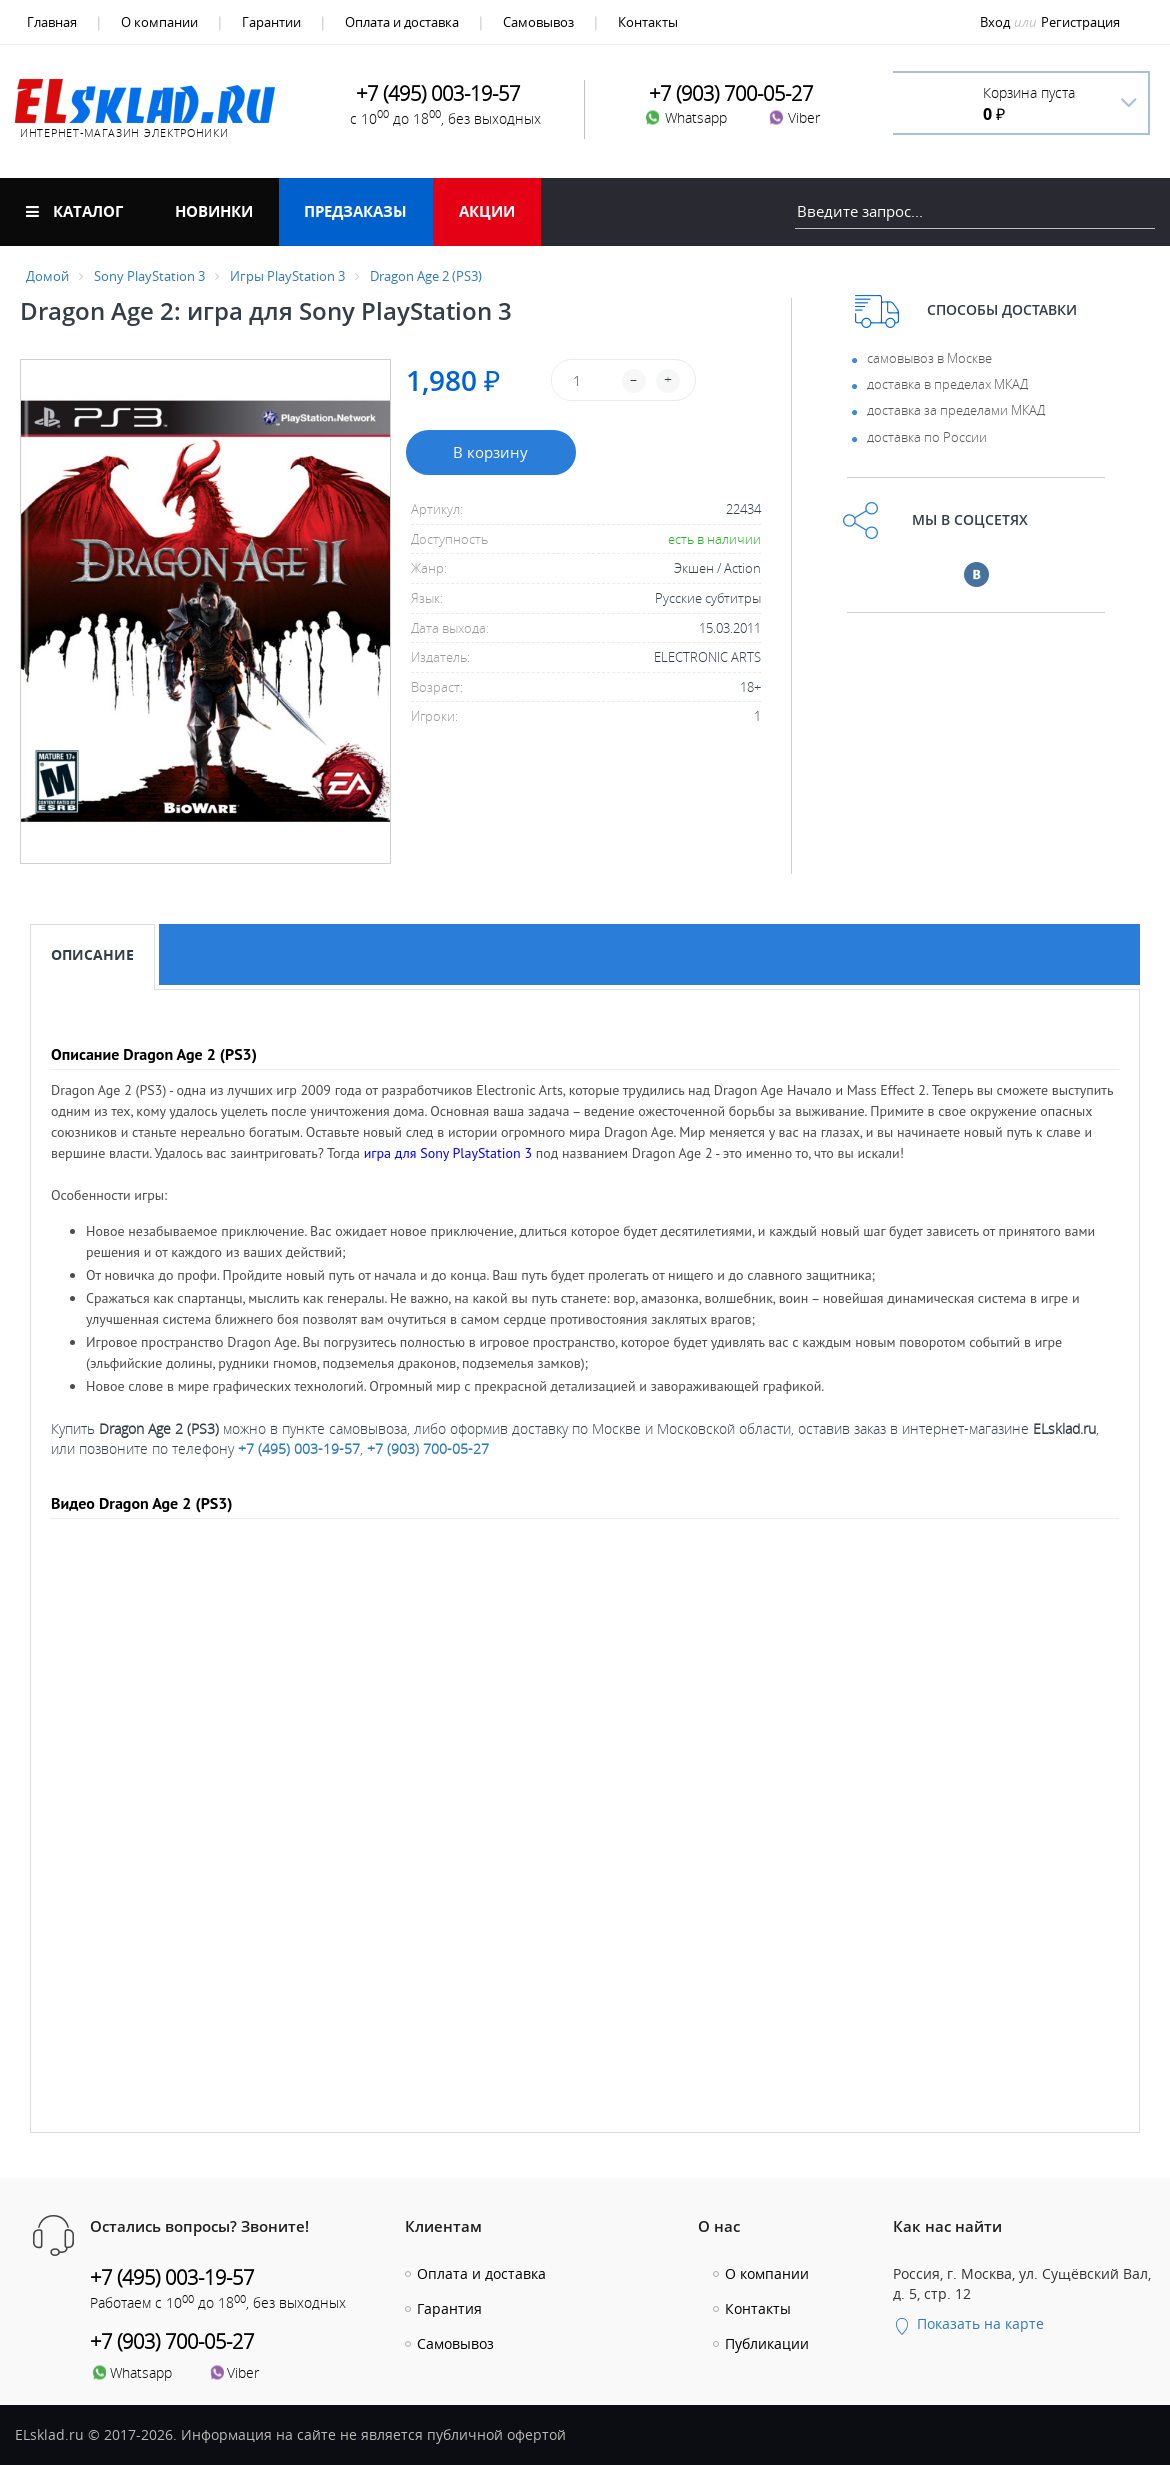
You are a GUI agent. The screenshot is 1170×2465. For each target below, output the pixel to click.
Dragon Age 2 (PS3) (426, 276)
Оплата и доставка (402, 22)
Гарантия (449, 2308)
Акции (487, 211)
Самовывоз (538, 22)
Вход (995, 22)
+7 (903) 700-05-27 (428, 1448)
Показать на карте (968, 2323)
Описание (92, 954)
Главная (52, 22)
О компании (159, 22)
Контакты (648, 22)
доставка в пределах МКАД (947, 384)
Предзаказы (355, 211)
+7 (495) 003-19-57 (299, 1448)
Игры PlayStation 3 (287, 276)
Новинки (214, 211)
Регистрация (1080, 22)
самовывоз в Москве (929, 358)
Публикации (767, 2343)
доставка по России (927, 437)
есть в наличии (714, 539)
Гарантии (271, 22)
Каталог (74, 211)
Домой (47, 276)
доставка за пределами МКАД (956, 410)
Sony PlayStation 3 (149, 276)
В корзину (490, 452)
